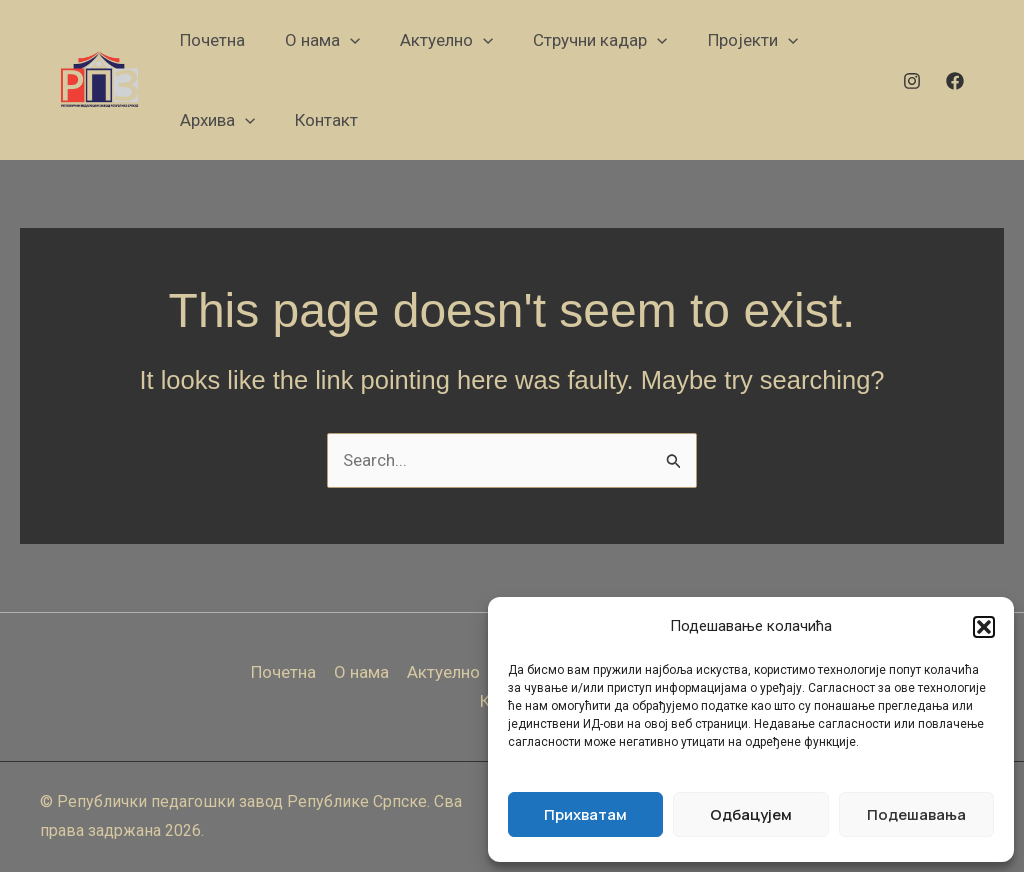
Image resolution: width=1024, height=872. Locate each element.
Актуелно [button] (443, 672)
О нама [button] (361, 672)
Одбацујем (751, 814)
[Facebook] (955, 81)
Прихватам (585, 814)
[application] (350, 40)
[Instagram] (912, 81)
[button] (984, 627)
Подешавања (916, 814)
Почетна (283, 672)
